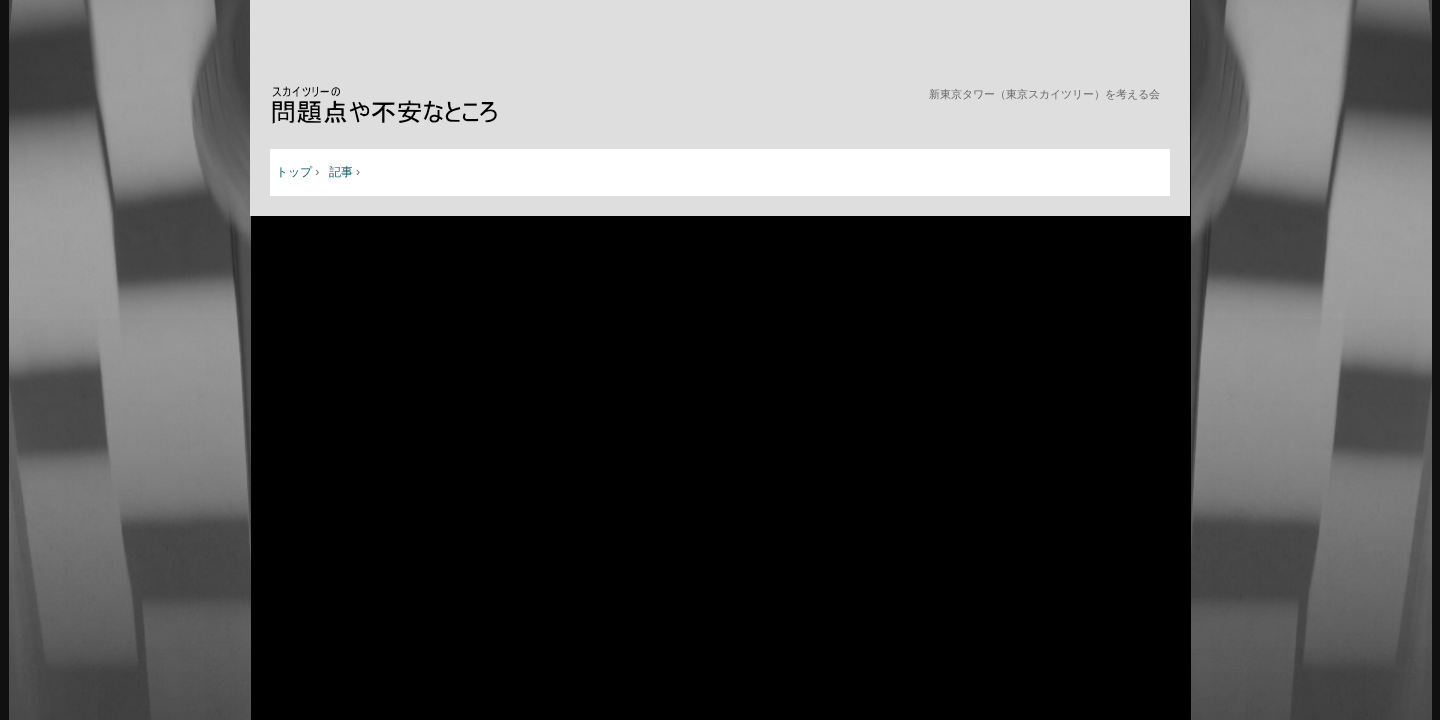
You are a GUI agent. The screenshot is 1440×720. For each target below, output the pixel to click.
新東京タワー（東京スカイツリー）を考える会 (404, 107)
